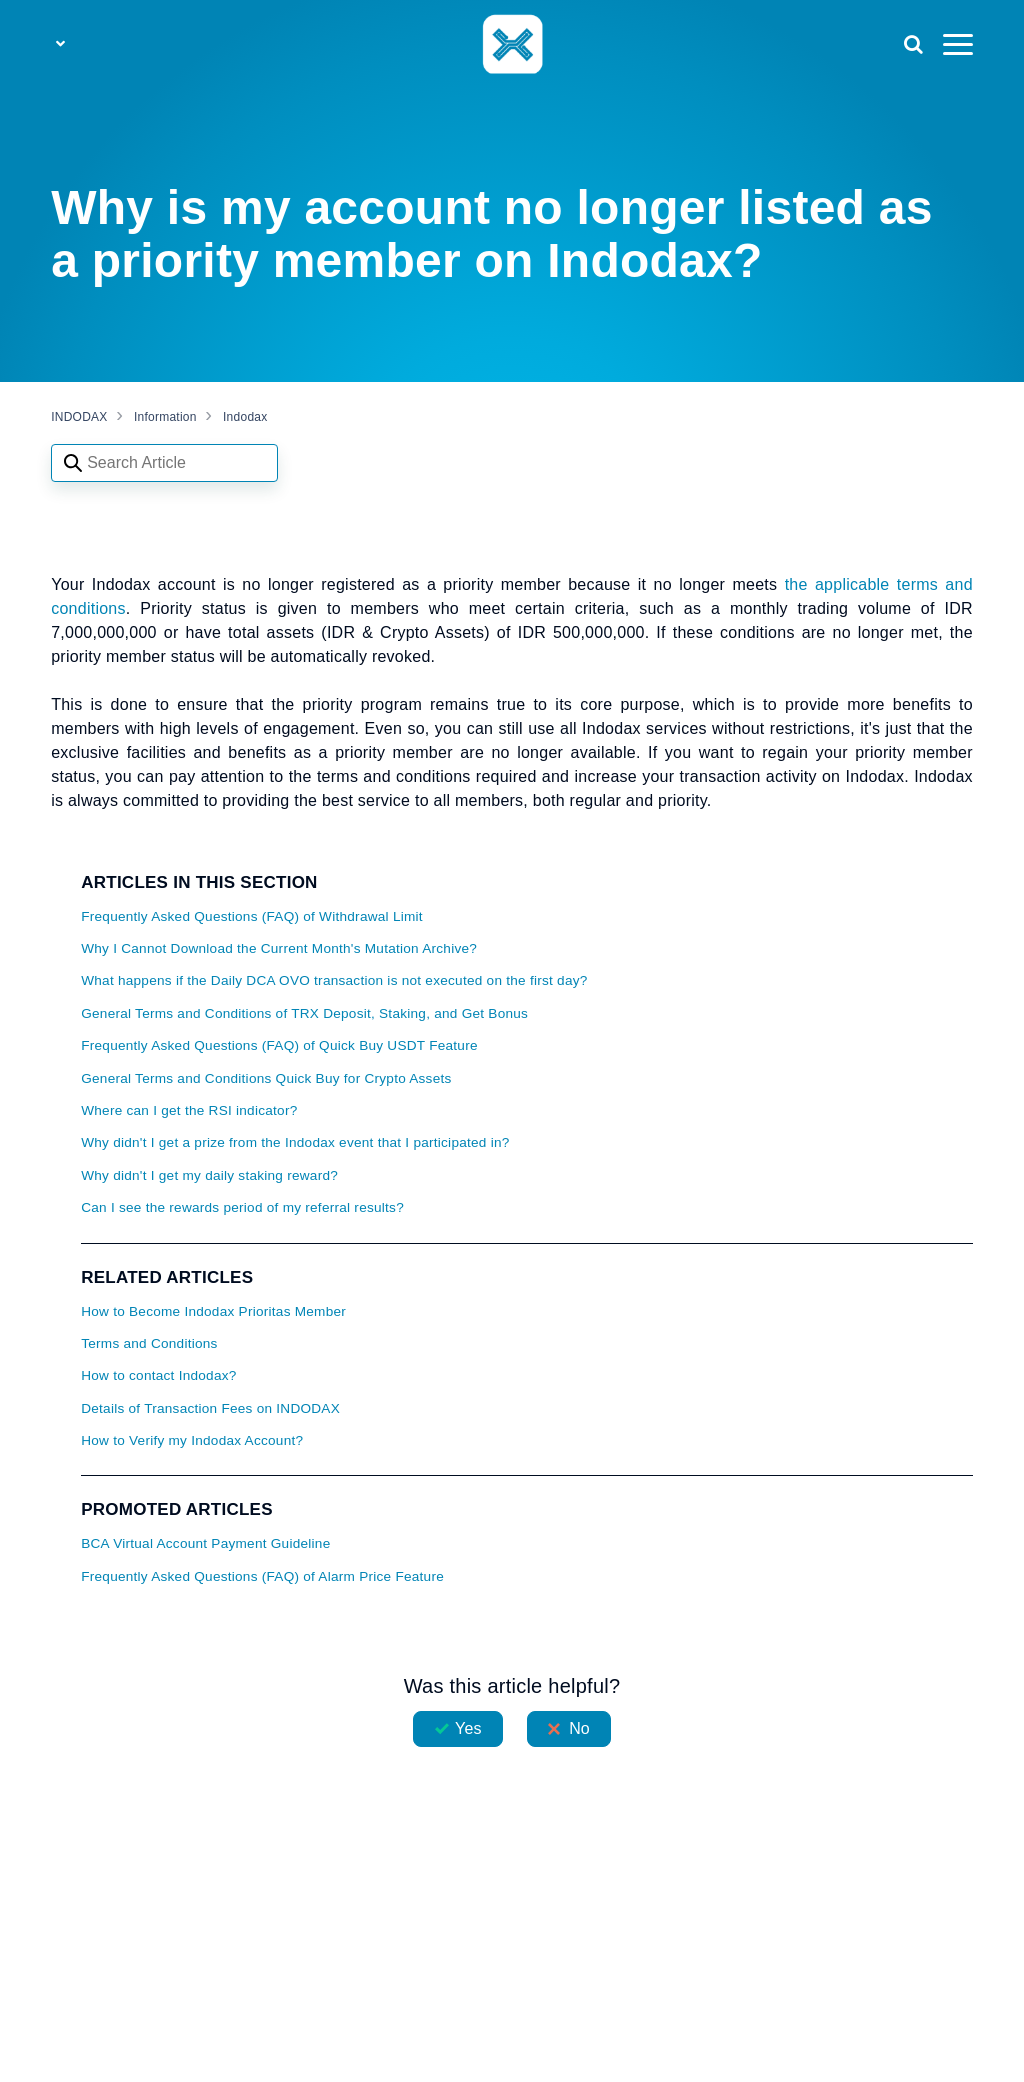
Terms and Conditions (149, 1343)
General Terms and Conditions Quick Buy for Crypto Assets (266, 1078)
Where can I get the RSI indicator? (189, 1110)
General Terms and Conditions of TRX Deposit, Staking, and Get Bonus (304, 1013)
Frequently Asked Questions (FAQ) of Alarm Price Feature (262, 1576)
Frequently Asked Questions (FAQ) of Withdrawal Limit (252, 916)
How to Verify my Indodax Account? (192, 1440)
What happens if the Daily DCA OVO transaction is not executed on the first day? (334, 980)
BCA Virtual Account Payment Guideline (205, 1543)
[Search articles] (164, 463)
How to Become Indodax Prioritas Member (213, 1311)
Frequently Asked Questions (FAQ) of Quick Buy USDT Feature (279, 1045)
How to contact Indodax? (158, 1375)
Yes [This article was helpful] (468, 1728)
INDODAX (79, 417)
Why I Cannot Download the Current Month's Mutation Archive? (279, 948)
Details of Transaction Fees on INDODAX (210, 1408)
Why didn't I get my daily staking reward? (209, 1175)
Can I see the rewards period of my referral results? (242, 1207)
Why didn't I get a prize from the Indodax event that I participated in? (295, 1142)
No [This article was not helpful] (579, 1728)
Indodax (245, 417)
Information (165, 417)
